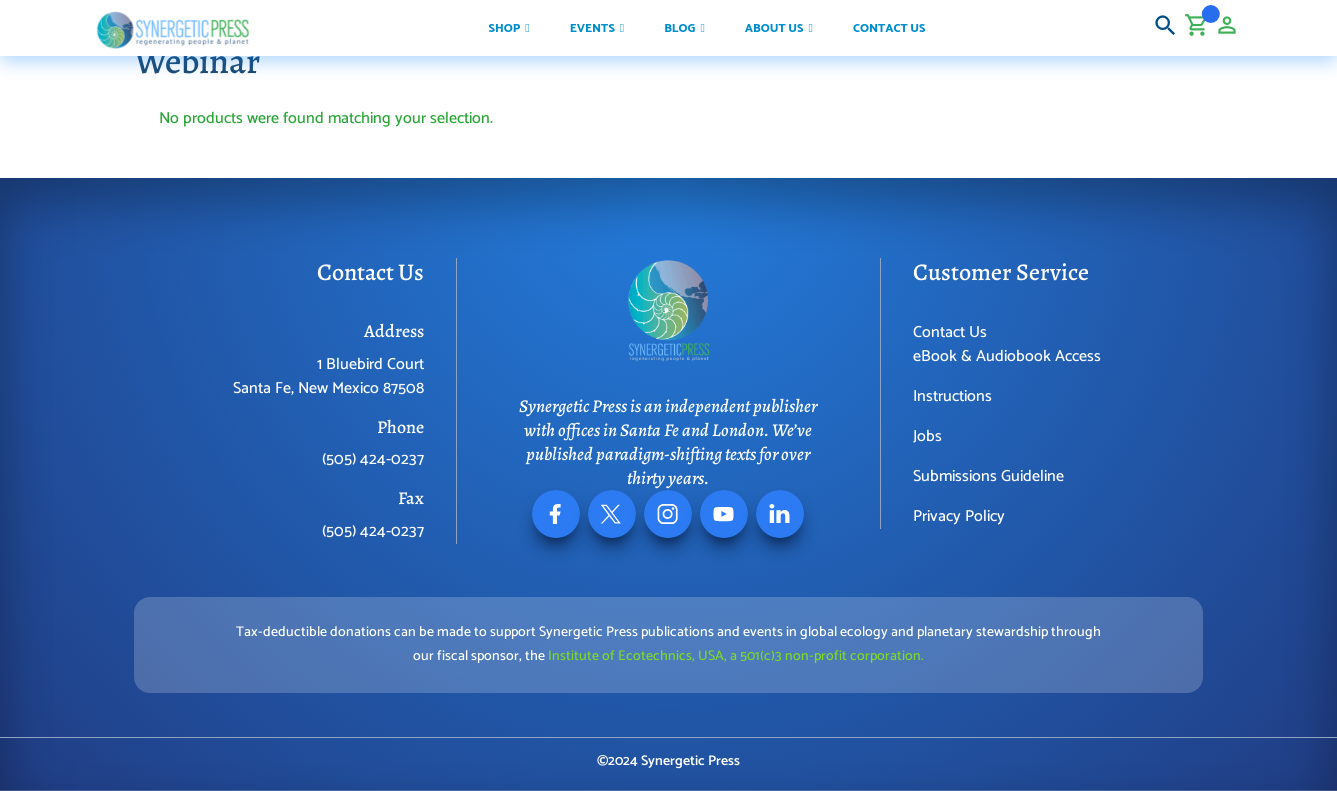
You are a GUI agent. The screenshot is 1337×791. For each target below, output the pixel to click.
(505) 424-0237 (373, 459)
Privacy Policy (959, 516)
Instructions (952, 396)
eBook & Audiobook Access (1007, 356)
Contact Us (950, 332)
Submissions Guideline (988, 476)
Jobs (927, 436)
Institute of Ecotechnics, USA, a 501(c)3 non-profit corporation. (736, 656)
